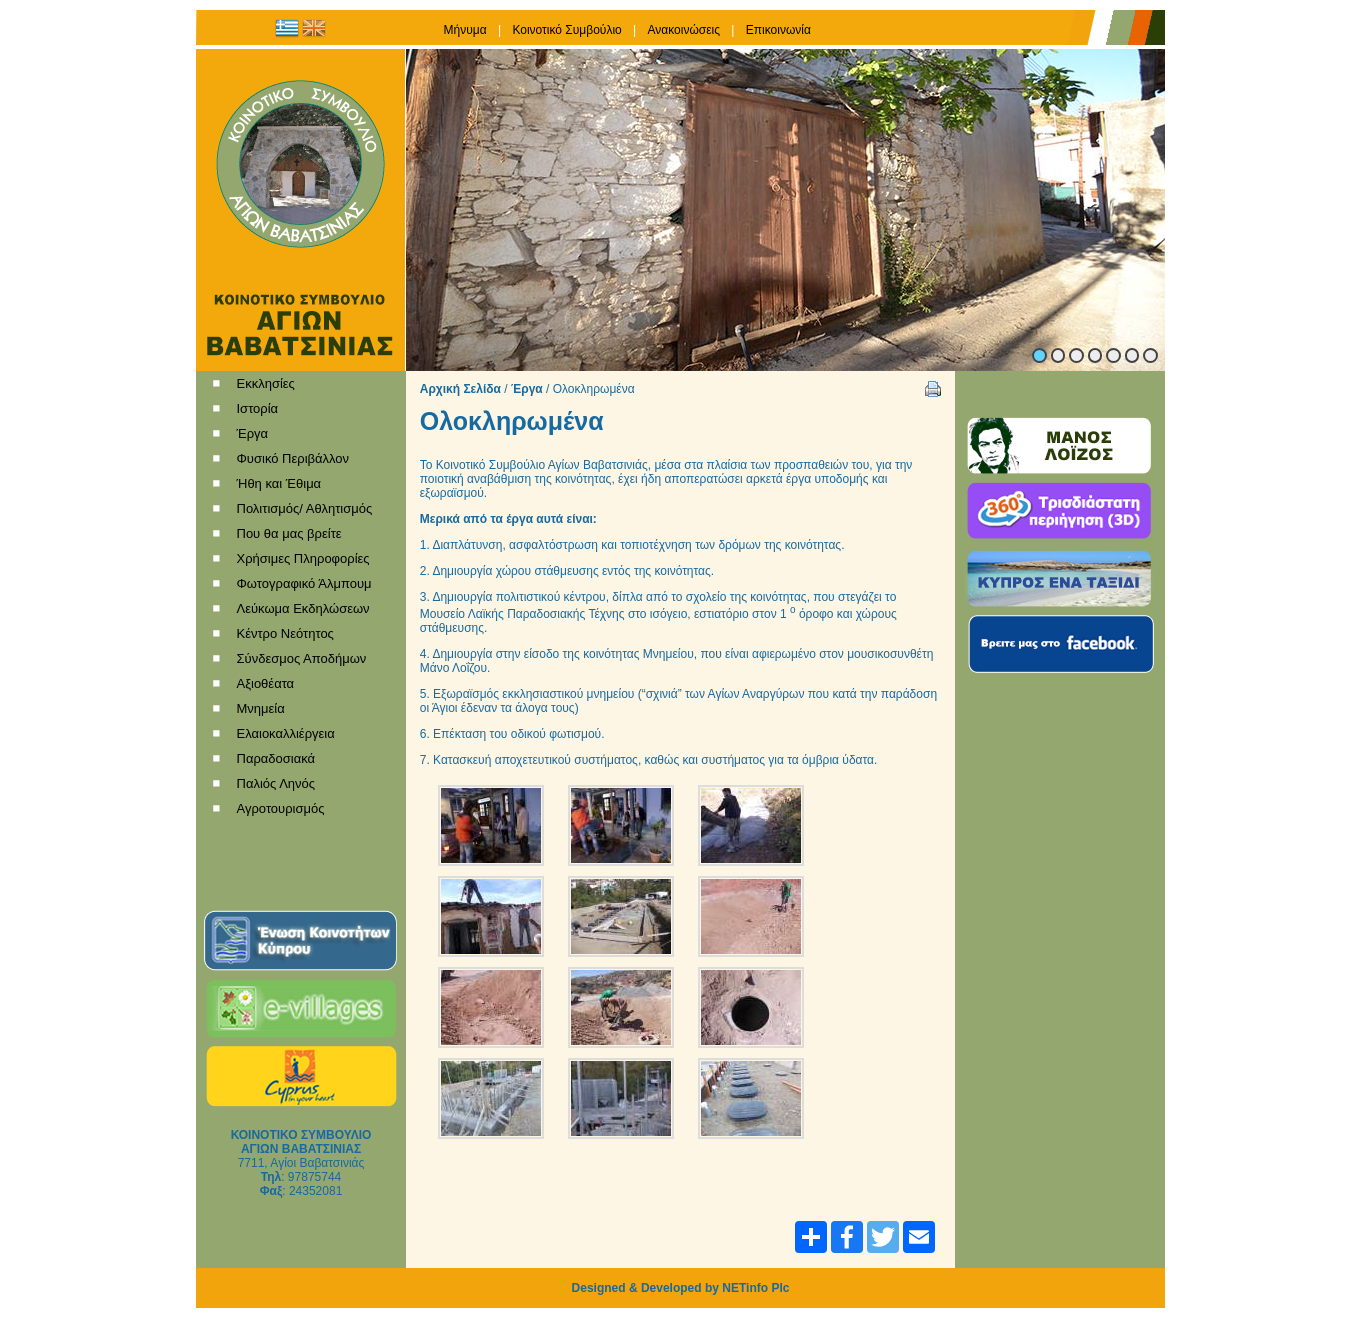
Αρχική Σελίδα (460, 389)
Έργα (527, 389)
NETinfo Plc (755, 1288)
